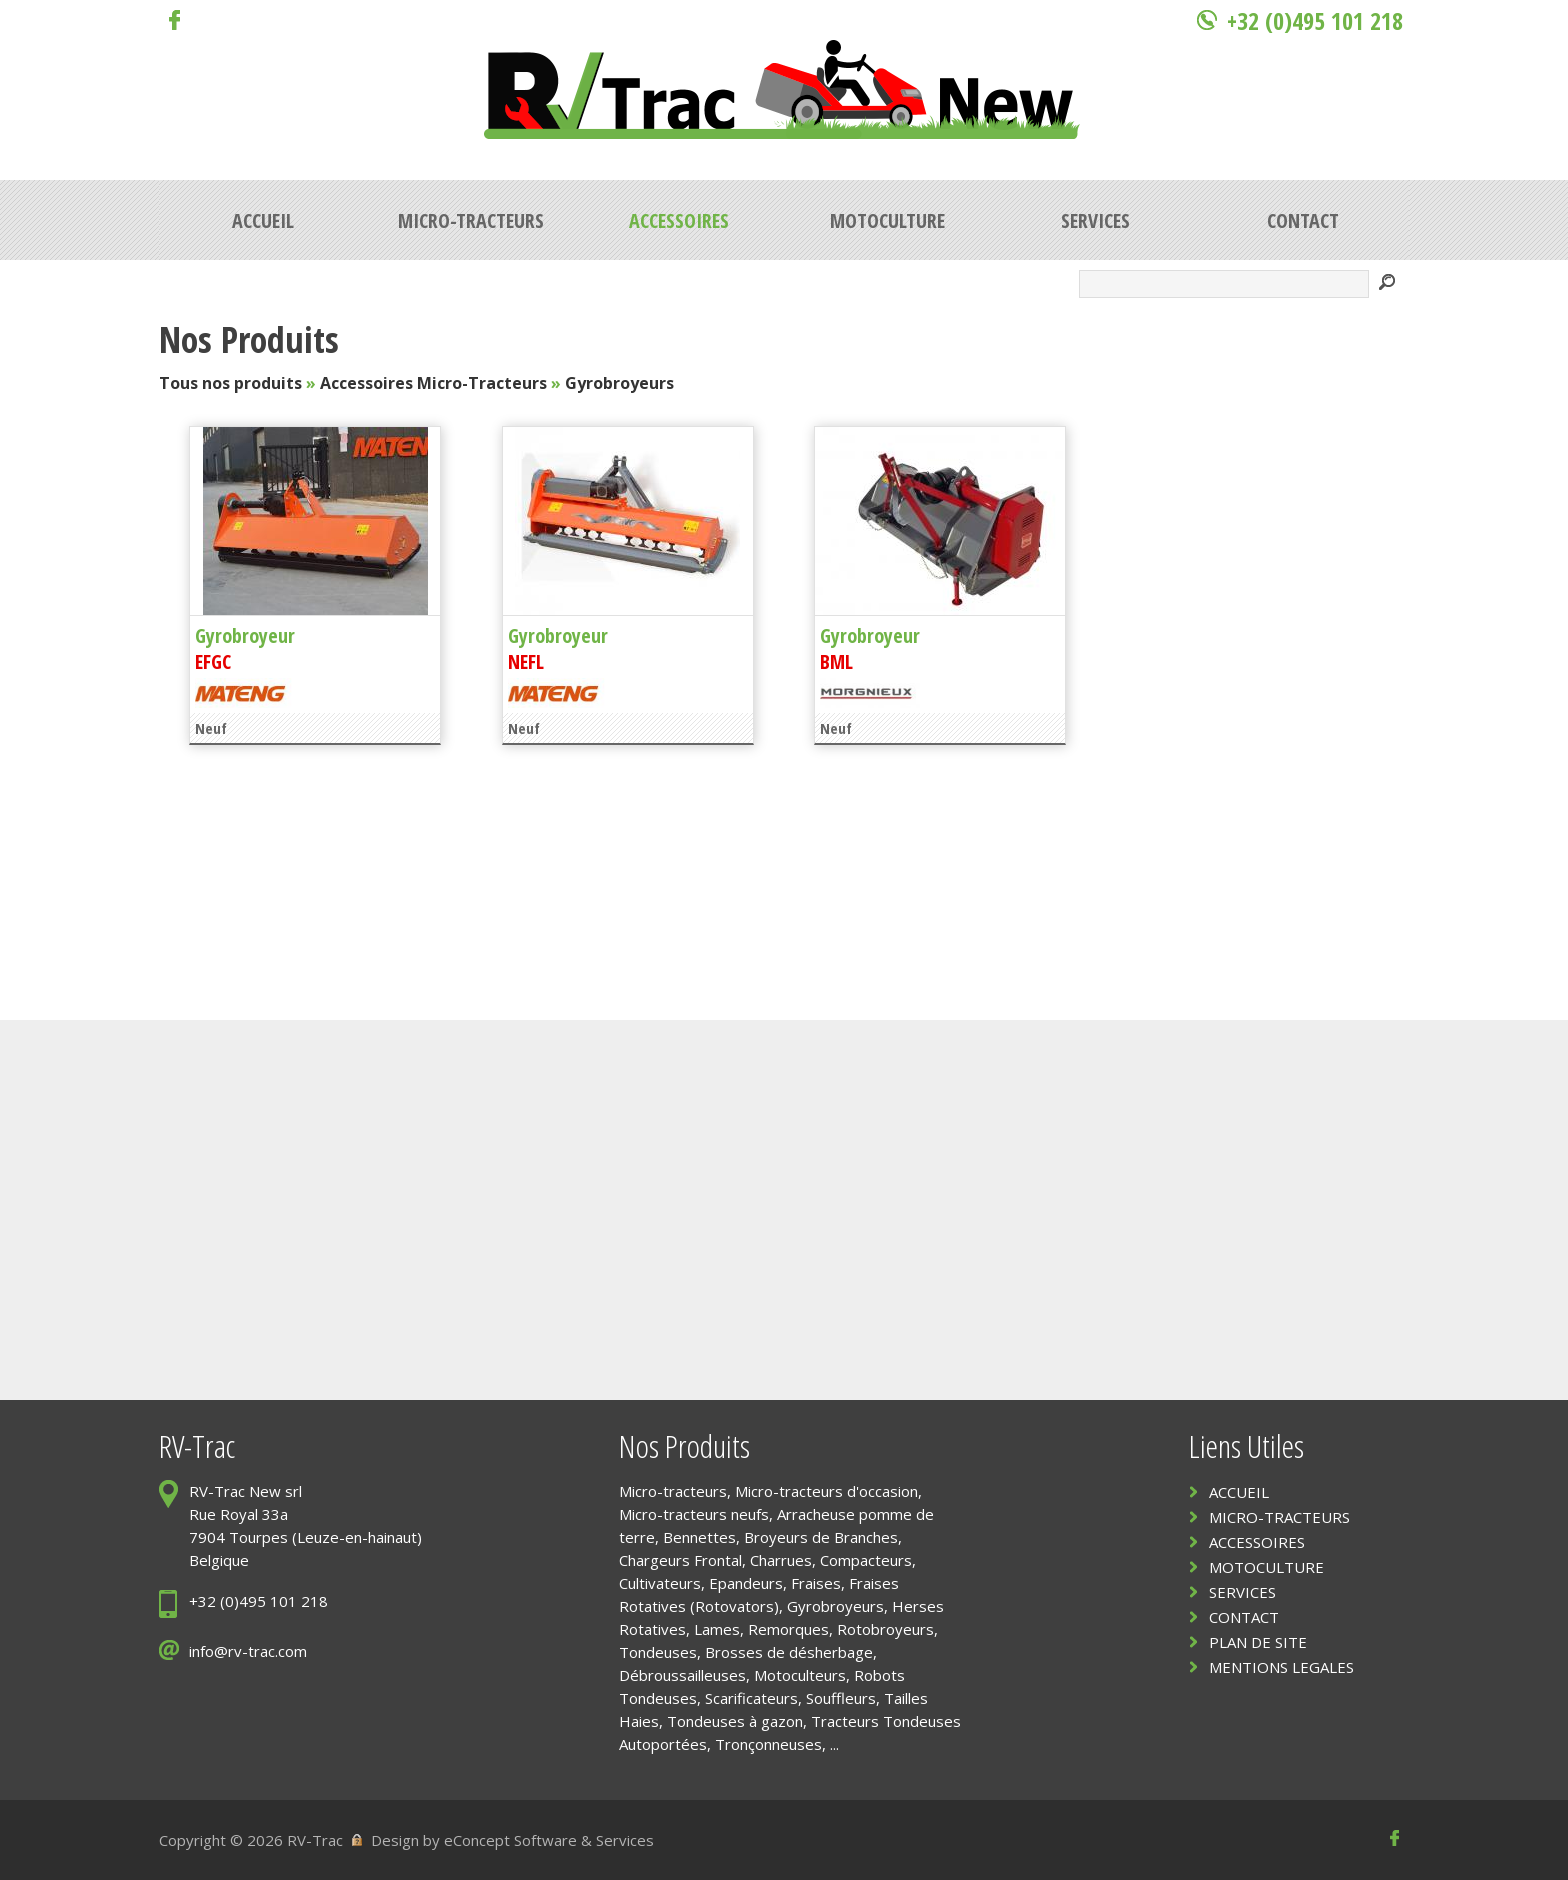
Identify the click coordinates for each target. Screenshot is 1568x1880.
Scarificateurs (751, 1698)
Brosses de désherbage (789, 1652)
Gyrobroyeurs (619, 383)
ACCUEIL (1239, 1492)
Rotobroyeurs (885, 1629)
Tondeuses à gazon (735, 1721)
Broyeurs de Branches (821, 1537)
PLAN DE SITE (1258, 1642)
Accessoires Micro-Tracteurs (433, 383)
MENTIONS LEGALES (1281, 1667)
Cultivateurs (660, 1583)
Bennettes (699, 1537)
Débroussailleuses (682, 1675)
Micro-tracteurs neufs (694, 1514)
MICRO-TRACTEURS (1279, 1517)
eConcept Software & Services (549, 1840)
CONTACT (1244, 1617)
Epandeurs (746, 1583)
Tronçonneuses (768, 1744)
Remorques (788, 1629)
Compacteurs (866, 1560)
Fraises (816, 1583)
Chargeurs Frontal (680, 1560)
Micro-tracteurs (673, 1491)
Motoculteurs (800, 1675)
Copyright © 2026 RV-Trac (251, 1840)
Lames (717, 1629)
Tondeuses (658, 1652)
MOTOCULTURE (1266, 1567)
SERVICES (1242, 1592)
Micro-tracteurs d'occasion (826, 1491)
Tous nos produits (230, 383)
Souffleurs (841, 1698)
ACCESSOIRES (1257, 1542)
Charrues (781, 1560)
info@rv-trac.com (248, 1651)
